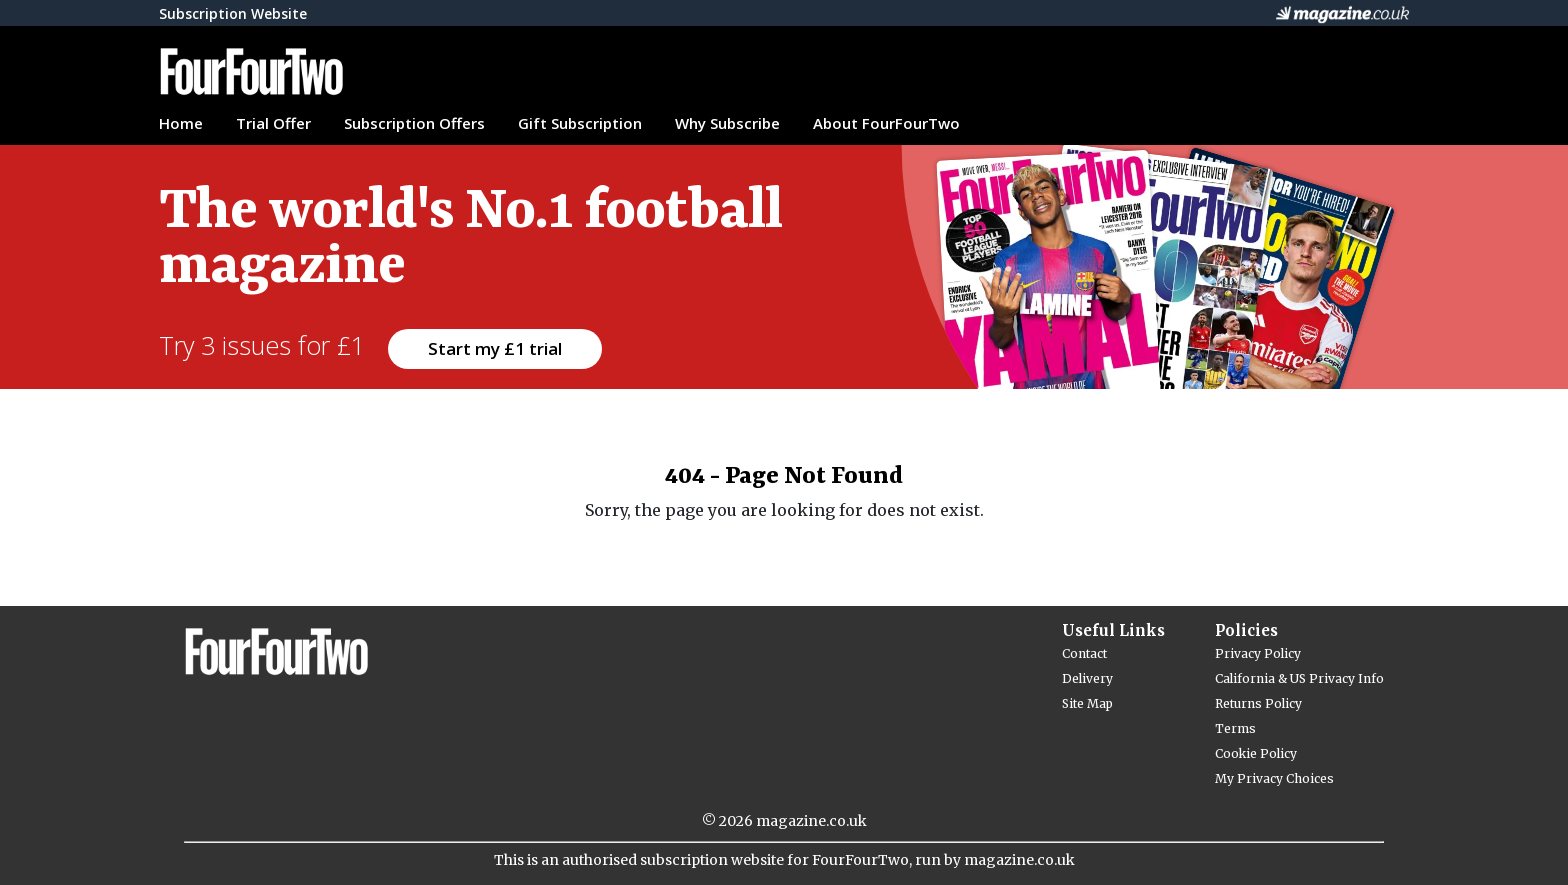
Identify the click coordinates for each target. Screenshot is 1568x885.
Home (181, 123)
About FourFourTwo (886, 123)
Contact (1084, 653)
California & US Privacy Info (1299, 678)
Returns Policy (1258, 703)
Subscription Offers (414, 123)
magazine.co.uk (811, 821)
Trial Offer (273, 123)
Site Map (1087, 703)
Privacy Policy (1258, 653)
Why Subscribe (727, 123)
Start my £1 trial (495, 348)
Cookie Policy (1256, 753)
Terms (1235, 728)
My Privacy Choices (1274, 778)
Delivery (1087, 678)
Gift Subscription (580, 123)
